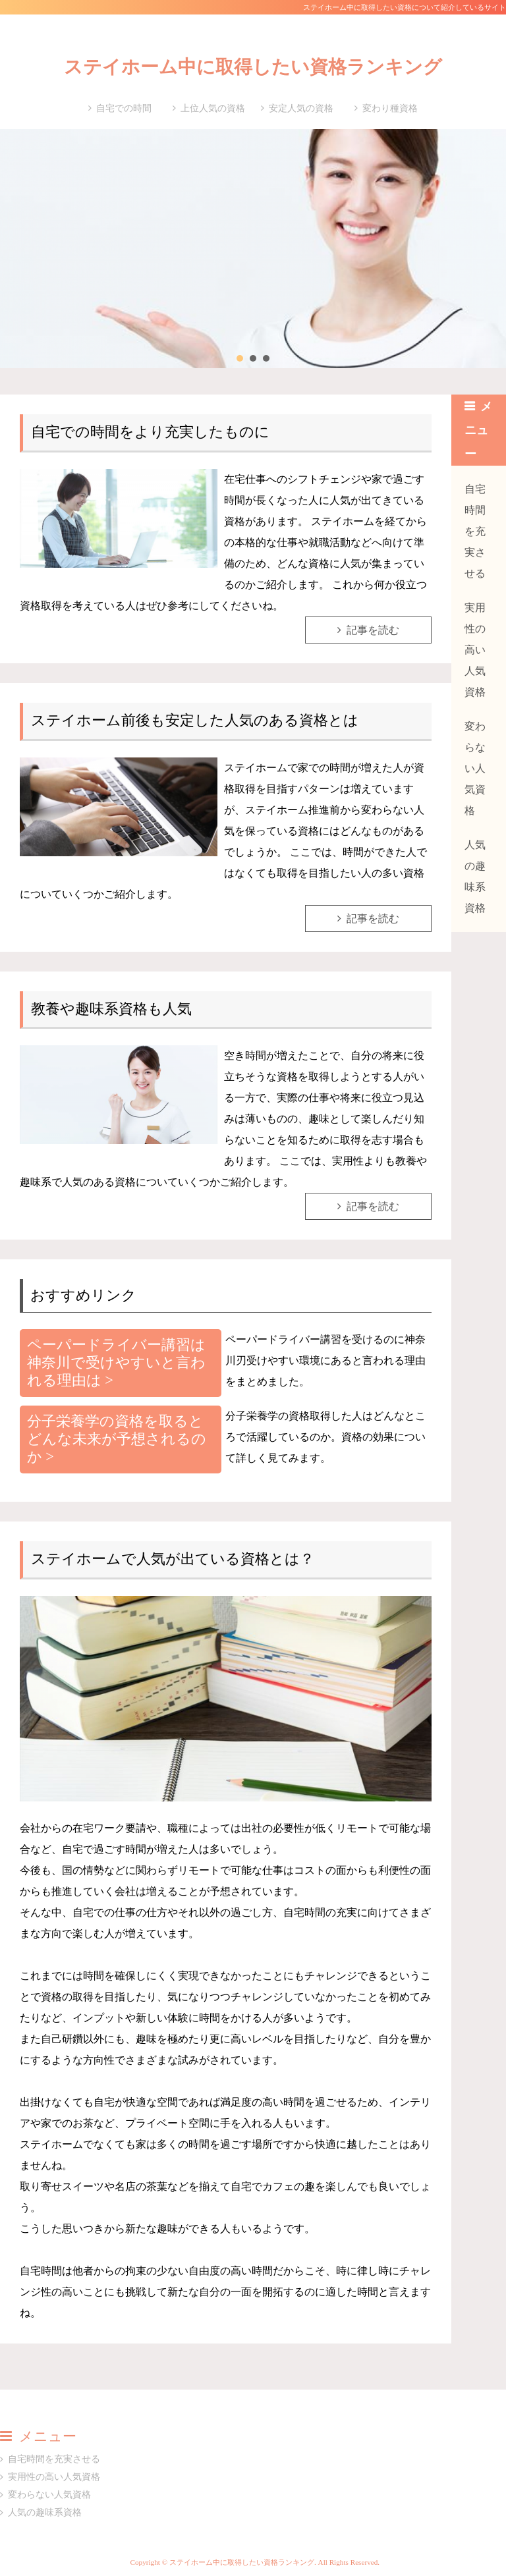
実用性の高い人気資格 (475, 650)
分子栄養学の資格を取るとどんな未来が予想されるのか (116, 1439)
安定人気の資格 (301, 108)
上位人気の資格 (213, 108)
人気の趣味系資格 (475, 876)
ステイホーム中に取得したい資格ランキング (253, 67)
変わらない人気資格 (475, 768)
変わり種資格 (390, 108)
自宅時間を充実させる (475, 531)
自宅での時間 (124, 108)
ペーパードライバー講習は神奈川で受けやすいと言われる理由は (116, 1362)
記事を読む (373, 630)
